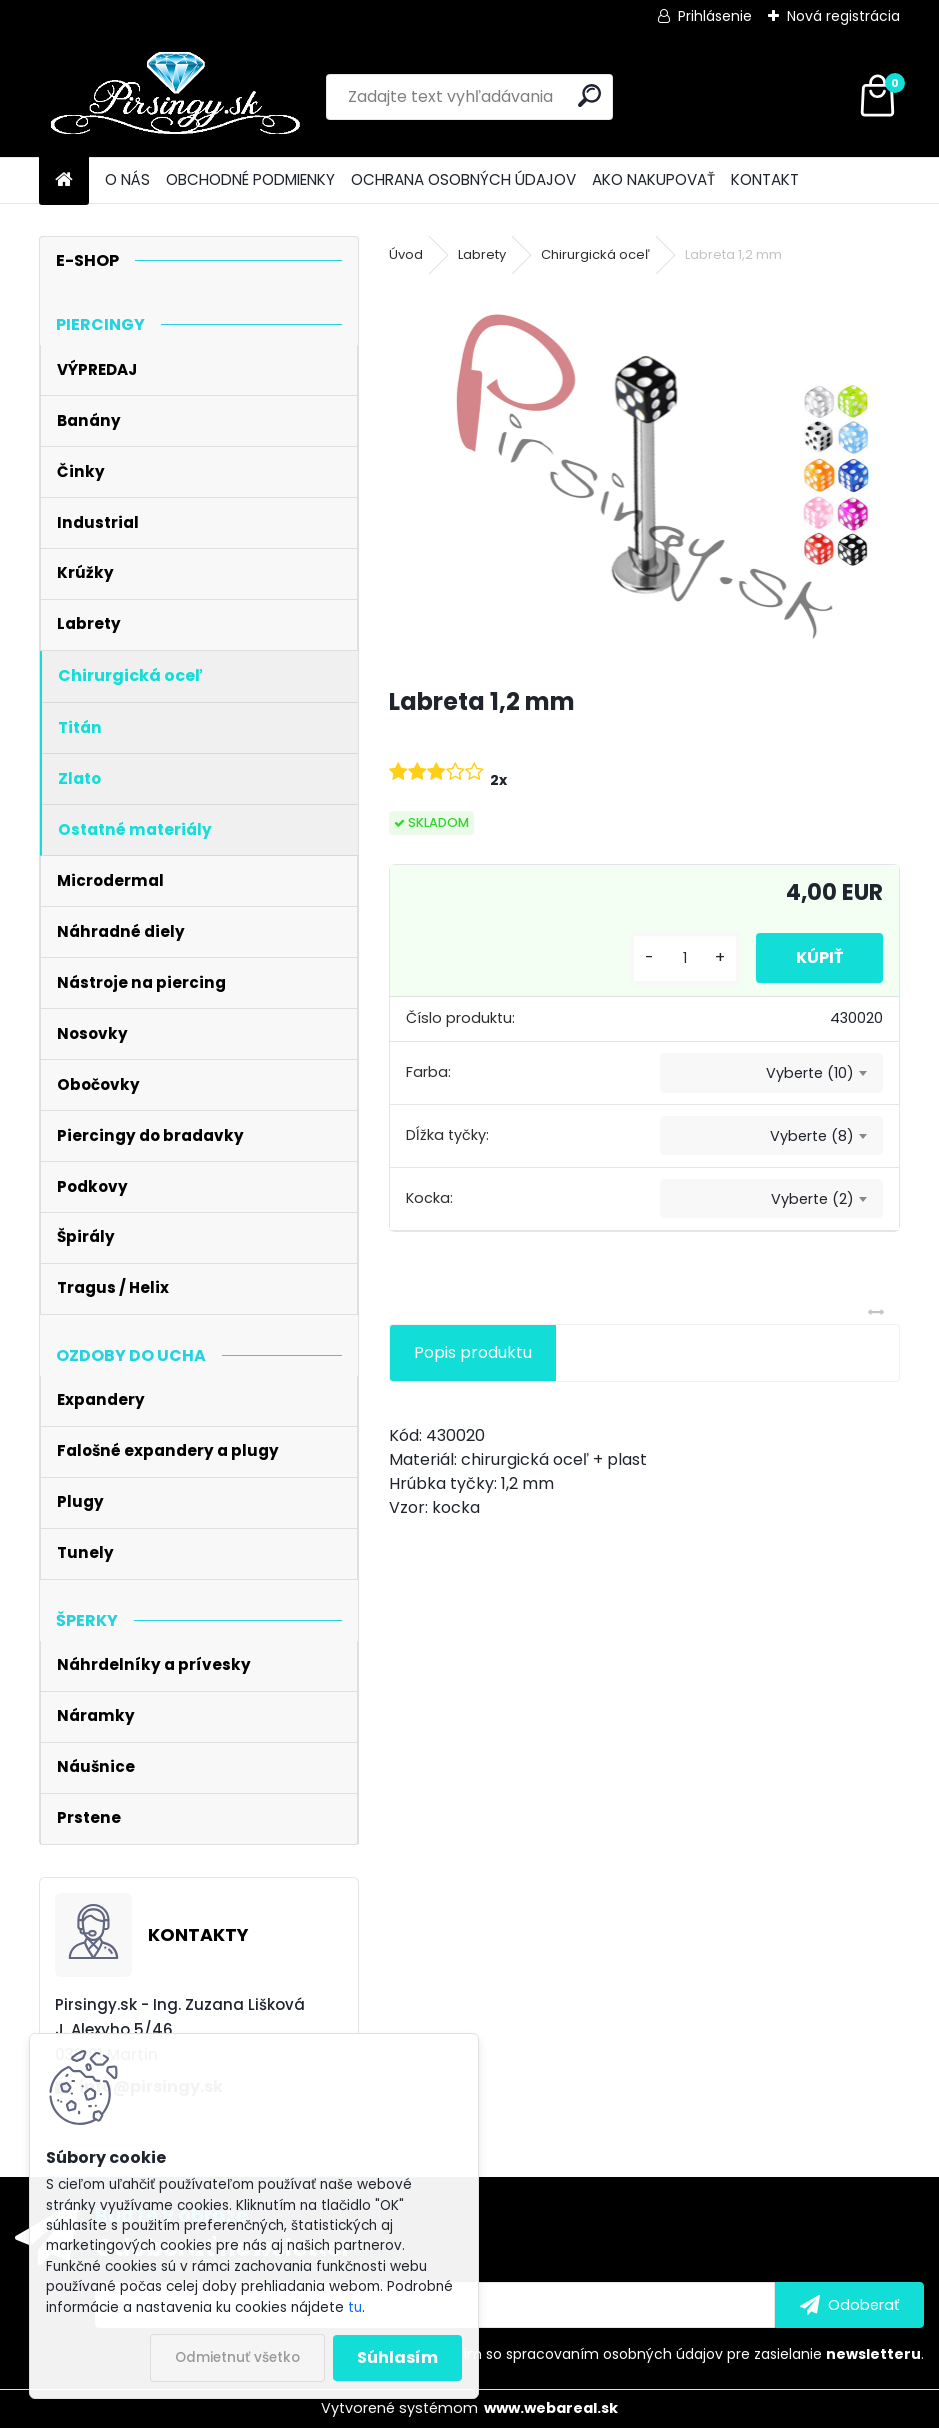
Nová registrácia (843, 16)
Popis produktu (473, 1352)
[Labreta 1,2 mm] (645, 477)
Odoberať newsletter (223, 2247)
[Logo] (176, 97)
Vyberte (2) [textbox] (812, 1199)
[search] (589, 95)
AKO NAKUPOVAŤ (653, 179)
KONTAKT (765, 179)
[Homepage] (64, 180)
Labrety (482, 254)
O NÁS (127, 179)
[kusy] (685, 958)
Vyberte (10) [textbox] (810, 1073)
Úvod (406, 254)
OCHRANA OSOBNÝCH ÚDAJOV (463, 179)
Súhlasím (397, 2357)
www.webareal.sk (551, 2408)
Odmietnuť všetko (237, 2357)
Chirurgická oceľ (595, 254)
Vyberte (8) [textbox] (812, 1136)
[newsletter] (849, 2305)
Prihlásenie (715, 16)
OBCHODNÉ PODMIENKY (250, 179)
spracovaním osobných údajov (614, 2354)
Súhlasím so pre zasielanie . (671, 2354)
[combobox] (771, 1073)
